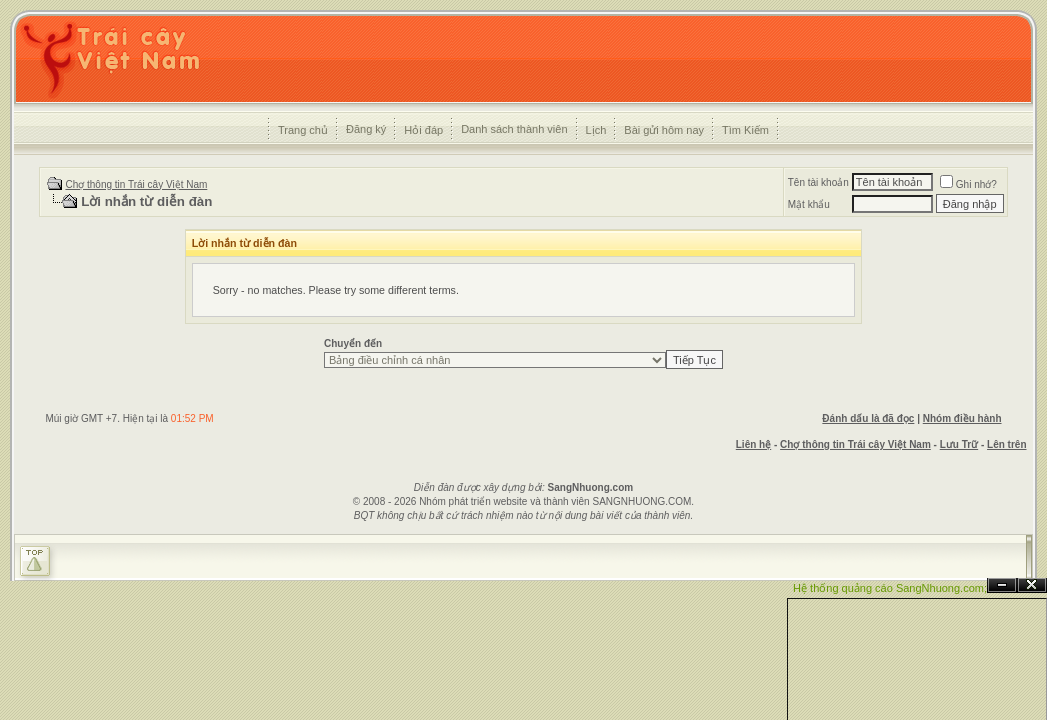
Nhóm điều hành (962, 418)
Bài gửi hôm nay (664, 130)
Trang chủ (303, 130)
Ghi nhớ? (968, 184)
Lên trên (1006, 444)
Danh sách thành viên (514, 129)
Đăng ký (366, 129)
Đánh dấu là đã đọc (868, 418)
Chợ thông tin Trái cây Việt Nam (136, 184)
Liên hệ (753, 444)
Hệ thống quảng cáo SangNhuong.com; (890, 588)
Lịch (596, 130)
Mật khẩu (809, 204)
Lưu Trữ (959, 444)
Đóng (1032, 585)
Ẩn (1002, 585)
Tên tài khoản (818, 182)
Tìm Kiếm (745, 130)
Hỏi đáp (423, 130)
